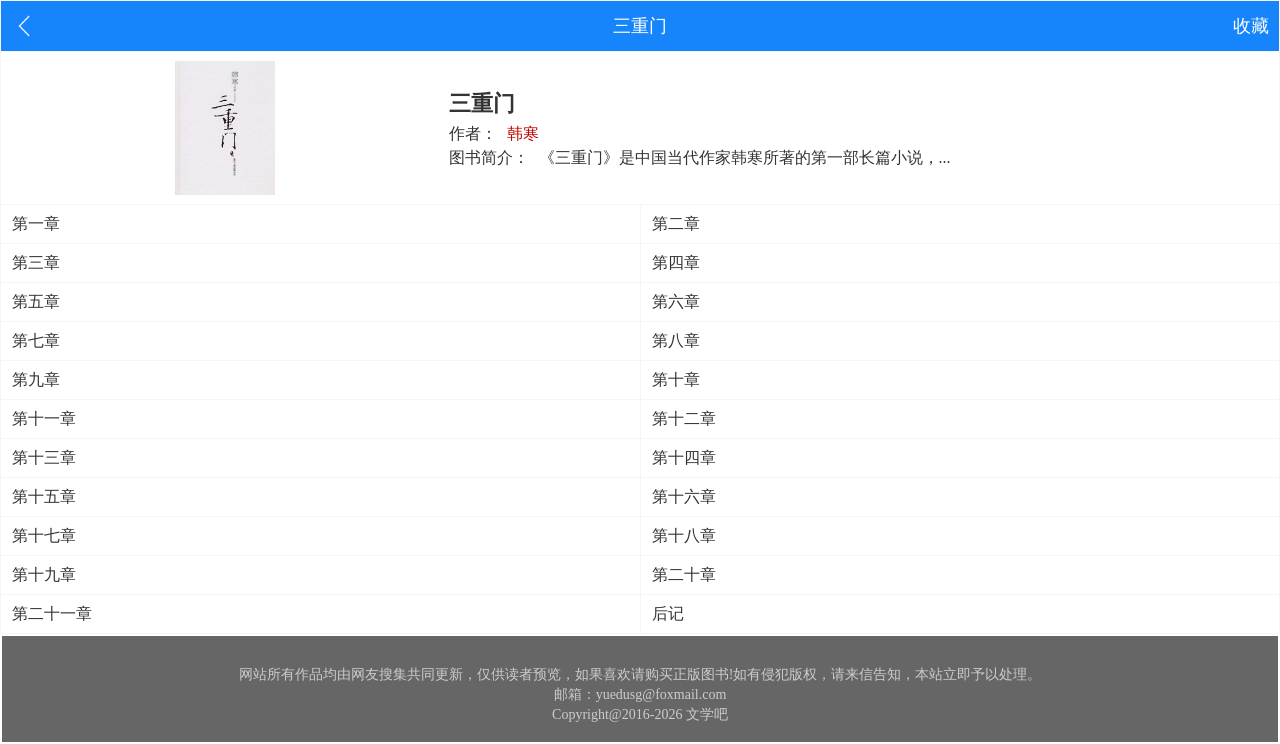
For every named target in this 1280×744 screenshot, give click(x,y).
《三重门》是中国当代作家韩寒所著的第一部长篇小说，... (745, 157)
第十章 (676, 379)
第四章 (676, 262)
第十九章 (44, 574)
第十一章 (44, 418)
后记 (668, 613)
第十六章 (684, 496)
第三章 (36, 262)
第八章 (676, 340)
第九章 (36, 379)
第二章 (676, 223)
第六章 (676, 301)
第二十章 (684, 574)
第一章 (36, 223)
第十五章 (44, 496)
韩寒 (523, 133)
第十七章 (44, 535)
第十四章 (684, 457)
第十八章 (684, 535)
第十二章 (684, 418)
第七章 (36, 340)
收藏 (1251, 26)
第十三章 (44, 457)
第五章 (36, 301)
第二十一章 (52, 613)
